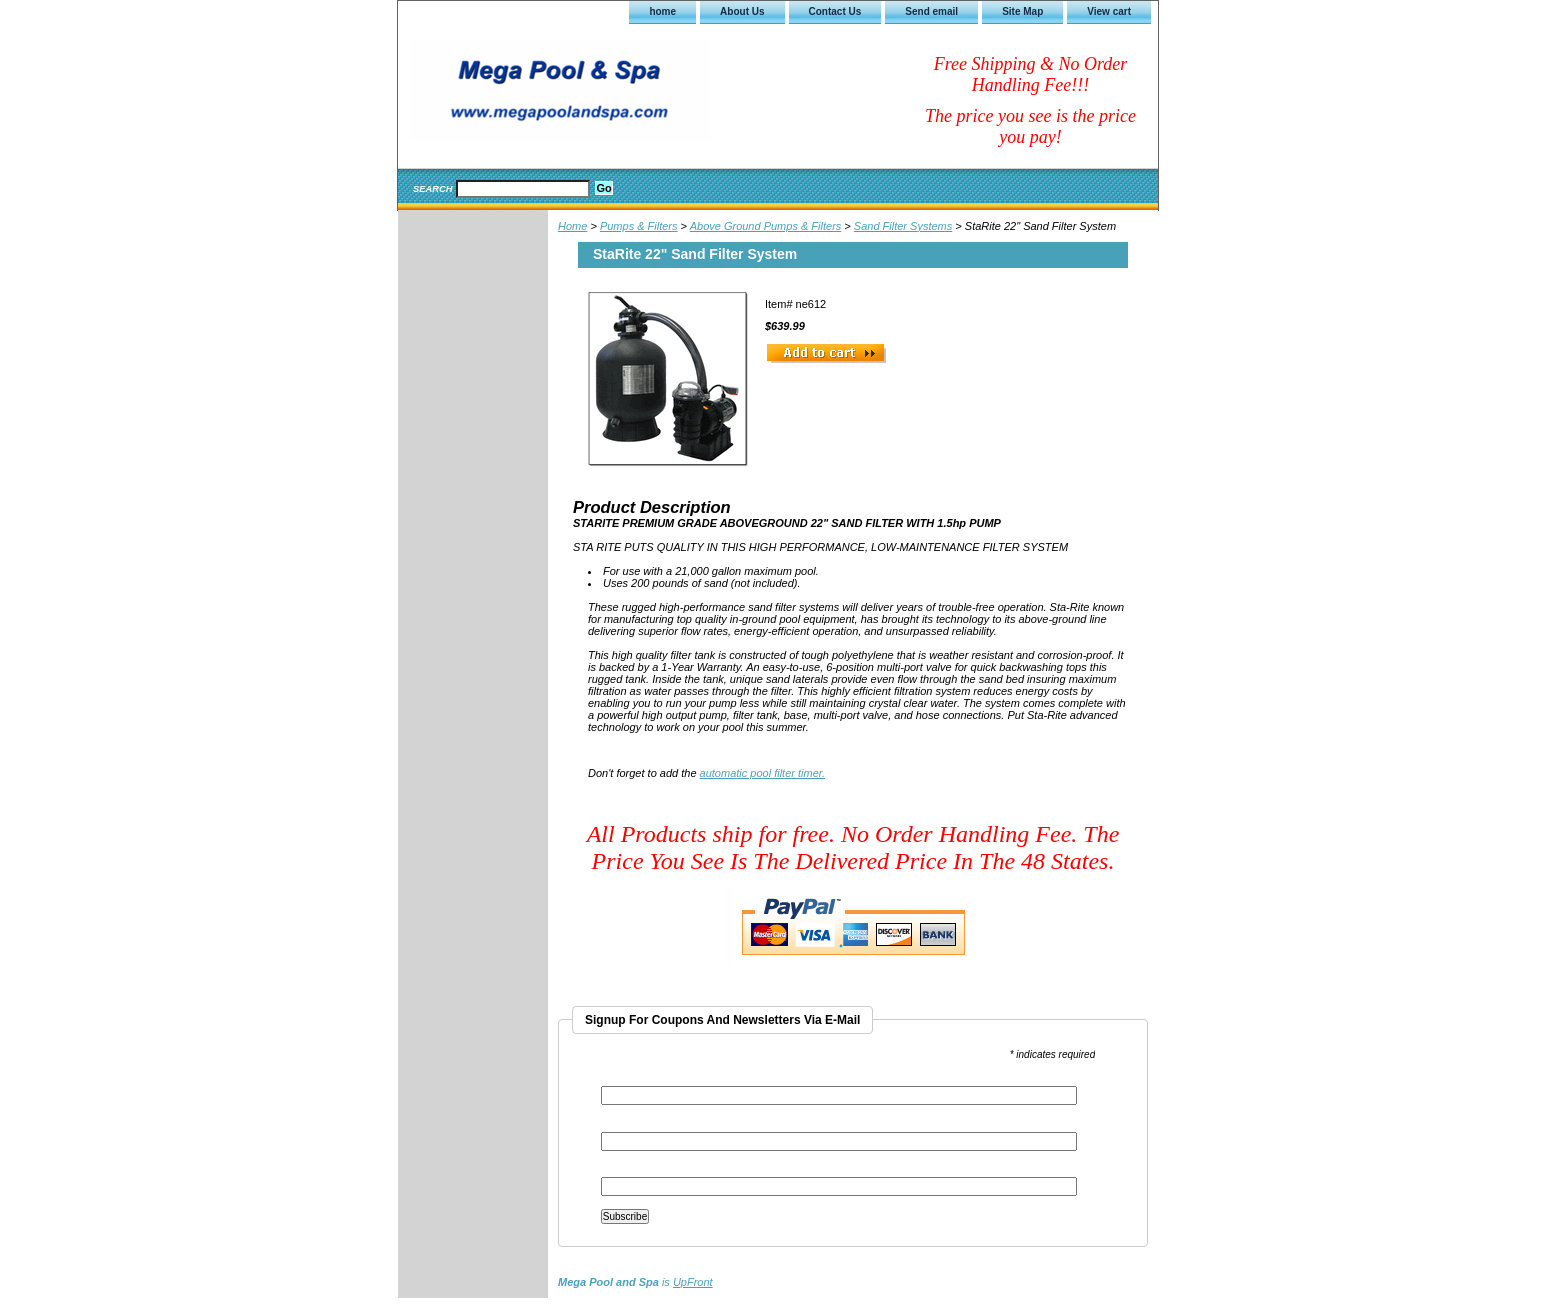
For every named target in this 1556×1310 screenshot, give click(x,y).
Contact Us (835, 11)
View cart (1109, 11)
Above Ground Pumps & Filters (766, 226)
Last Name (626, 1170)
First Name (627, 1125)
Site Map (1022, 11)
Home (572, 226)
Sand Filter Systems (903, 226)
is (635, 1282)
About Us (742, 11)
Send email (931, 11)
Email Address (639, 1079)
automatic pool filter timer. (763, 773)
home (662, 11)
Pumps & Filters (639, 226)
